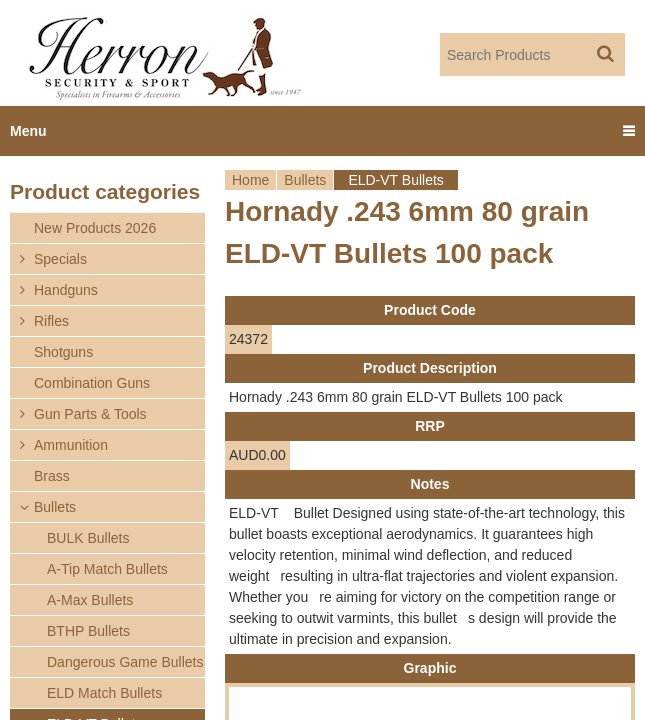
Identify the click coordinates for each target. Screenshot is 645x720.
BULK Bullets (88, 538)
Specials (60, 259)
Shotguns (63, 352)
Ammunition (71, 445)
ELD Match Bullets (104, 693)
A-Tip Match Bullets (107, 569)
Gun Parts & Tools (90, 414)
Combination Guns (92, 383)
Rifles (51, 321)
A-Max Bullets (90, 600)
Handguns (66, 290)
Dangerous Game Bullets (125, 662)
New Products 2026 (95, 228)
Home (250, 180)
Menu (28, 131)
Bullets (305, 180)
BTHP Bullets (88, 631)
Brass (52, 476)
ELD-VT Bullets (395, 180)
